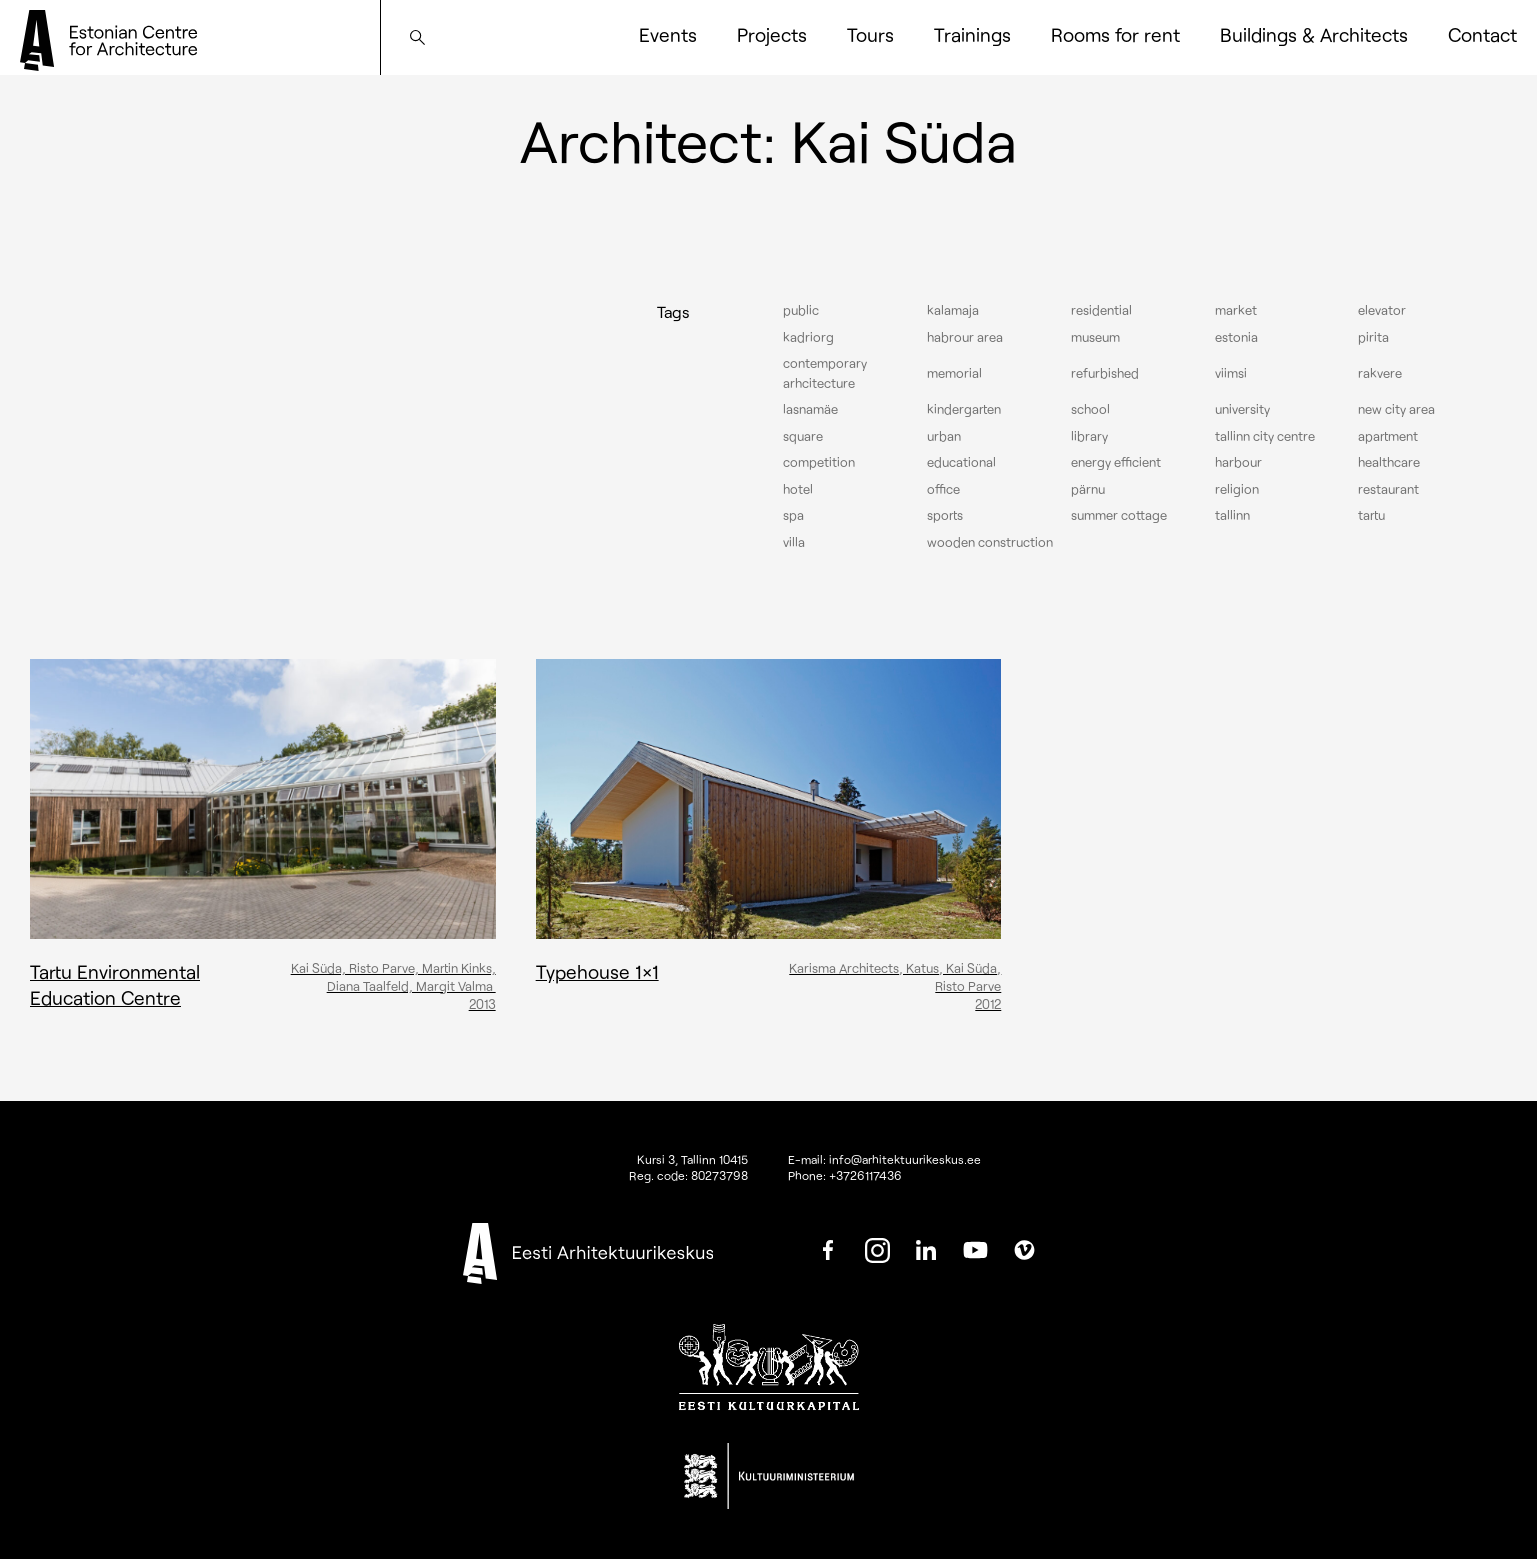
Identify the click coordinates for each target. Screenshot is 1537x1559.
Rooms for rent (1115, 34)
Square (803, 436)
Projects (772, 34)
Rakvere (1380, 373)
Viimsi (1231, 373)
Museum (1095, 337)
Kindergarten (964, 409)
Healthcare (1389, 462)
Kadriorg (808, 337)
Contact (1482, 34)
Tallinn (1232, 515)
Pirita (1373, 337)
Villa (794, 542)
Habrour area (965, 337)
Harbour (1238, 462)
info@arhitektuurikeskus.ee (905, 1159)
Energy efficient (1116, 462)
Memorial (954, 373)
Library (1089, 436)
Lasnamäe (810, 409)
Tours (870, 34)
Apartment (1388, 436)
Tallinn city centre (1265, 436)
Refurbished (1105, 373)
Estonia (1236, 337)
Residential (1101, 310)
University (1242, 409)
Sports (945, 515)
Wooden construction (990, 542)
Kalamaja (953, 310)
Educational (961, 462)
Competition (819, 462)
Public (801, 310)
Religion (1237, 489)
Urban (944, 436)
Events (668, 34)
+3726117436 (865, 1175)
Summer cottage (1119, 515)
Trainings (972, 34)
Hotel (798, 489)
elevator (1382, 310)
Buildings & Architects (1314, 34)
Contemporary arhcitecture (825, 373)
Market (1236, 310)
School (1090, 409)
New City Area (1396, 409)
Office (943, 489)
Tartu (1371, 515)
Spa (793, 515)
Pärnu (1088, 489)
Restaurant (1388, 489)
